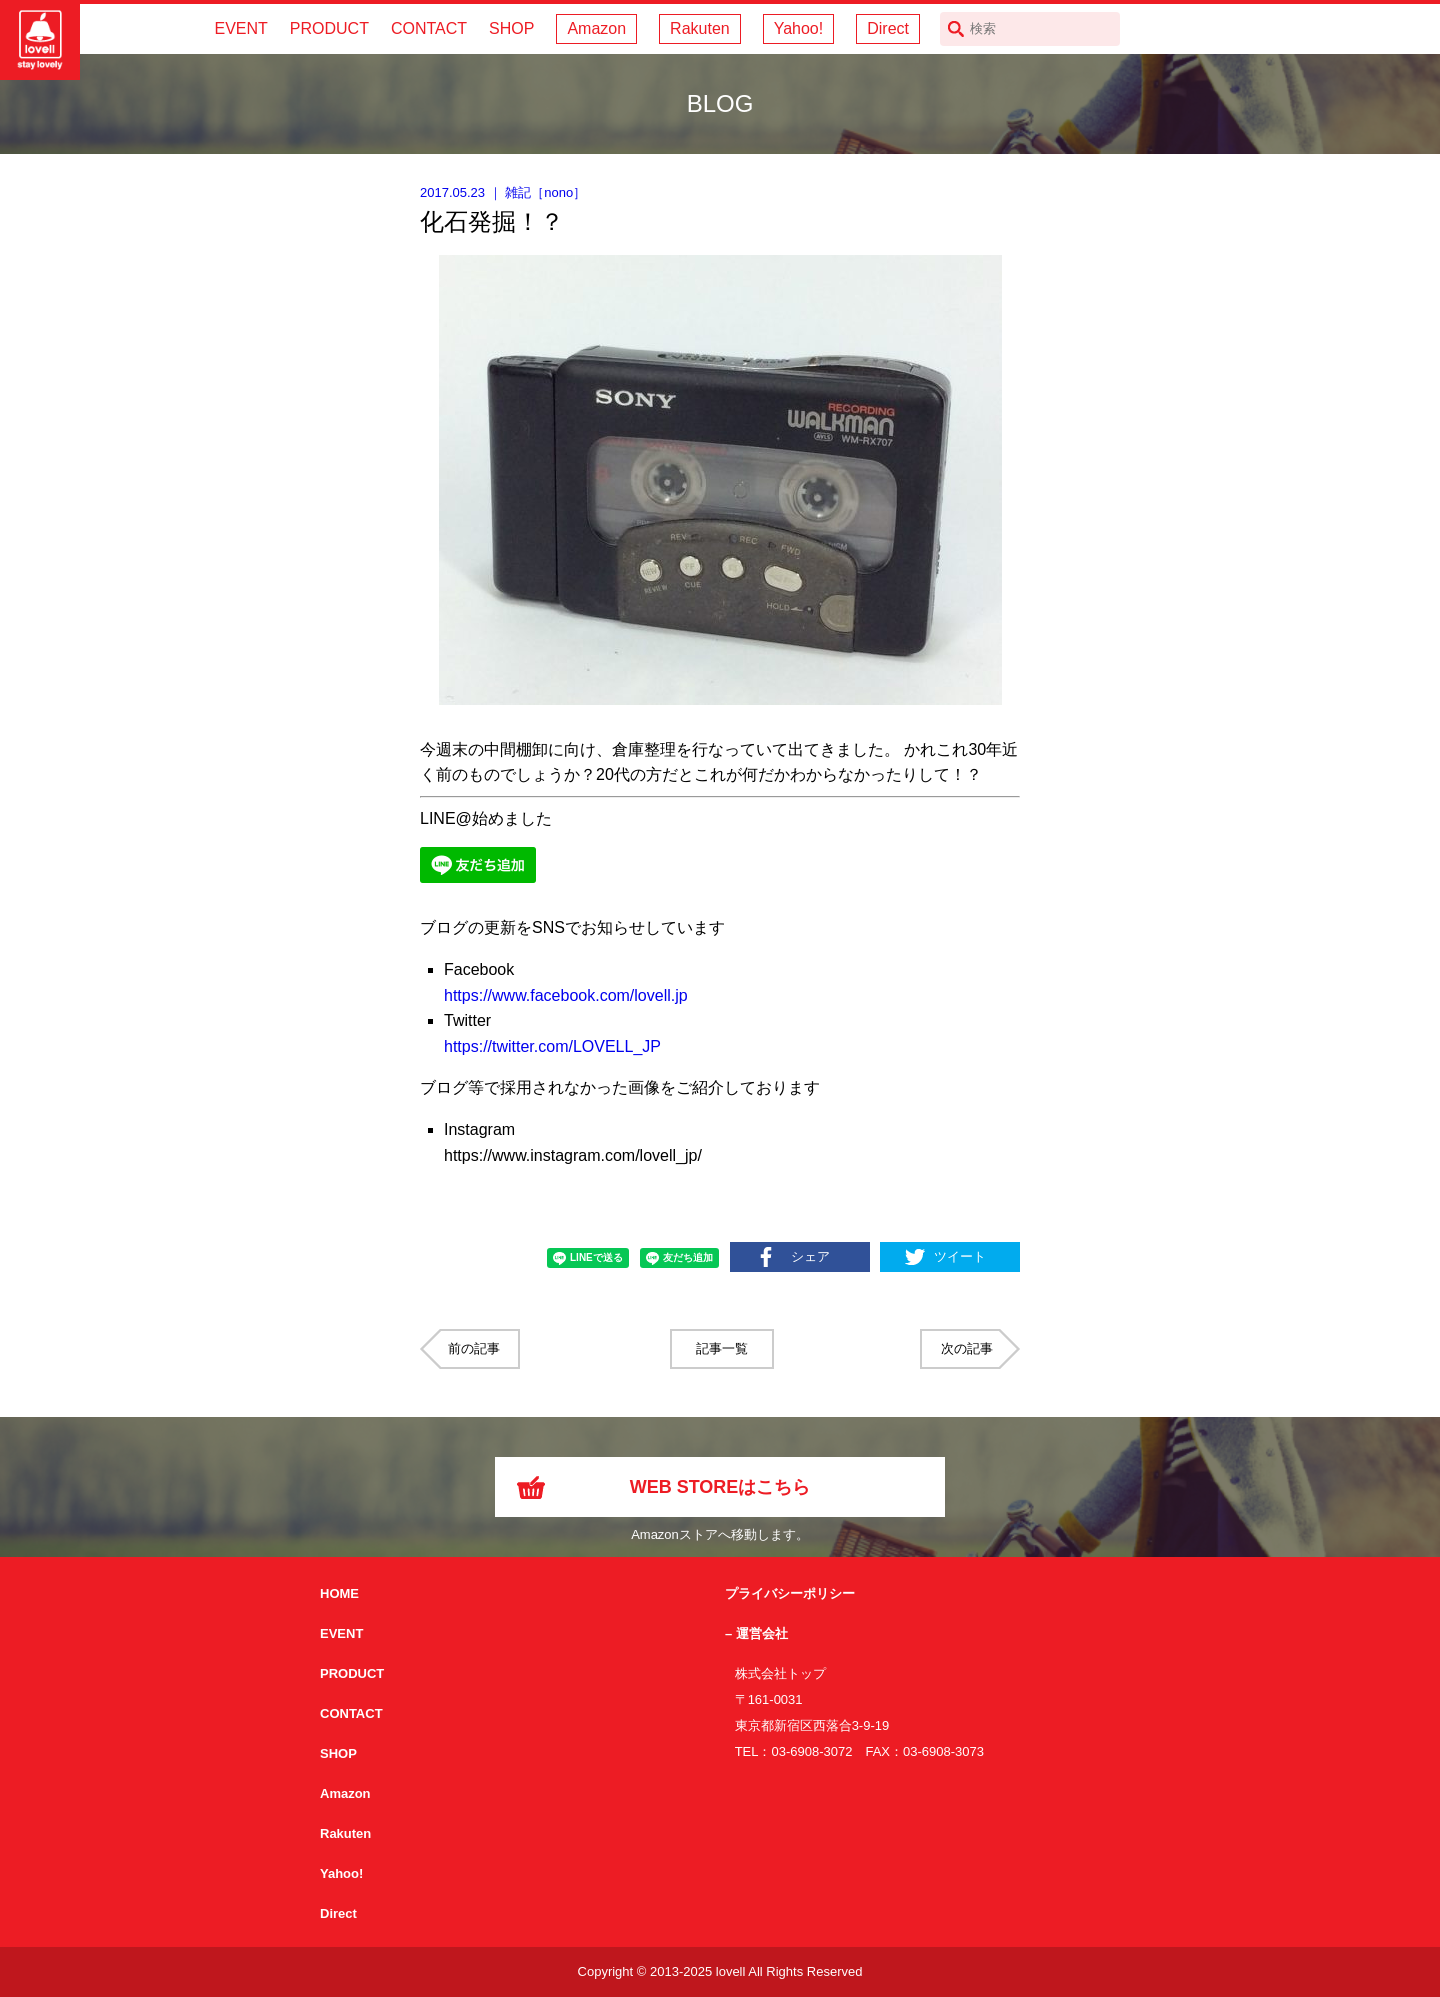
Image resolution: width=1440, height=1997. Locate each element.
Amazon (596, 28)
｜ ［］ (503, 192)
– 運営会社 (756, 1633)
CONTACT (429, 28)
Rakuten (700, 28)
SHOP (511, 28)
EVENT (240, 28)
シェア (810, 1256)
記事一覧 (722, 1348)
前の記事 (474, 1348)
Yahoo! (799, 28)
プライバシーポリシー (790, 1593)
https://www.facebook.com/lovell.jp (566, 995)
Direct (888, 28)
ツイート (960, 1256)
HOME (339, 1593)
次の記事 (967, 1348)
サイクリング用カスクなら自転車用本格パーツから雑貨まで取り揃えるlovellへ (40, 40)
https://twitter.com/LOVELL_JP (552, 1046)
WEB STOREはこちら (720, 1487)
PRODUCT (329, 28)
